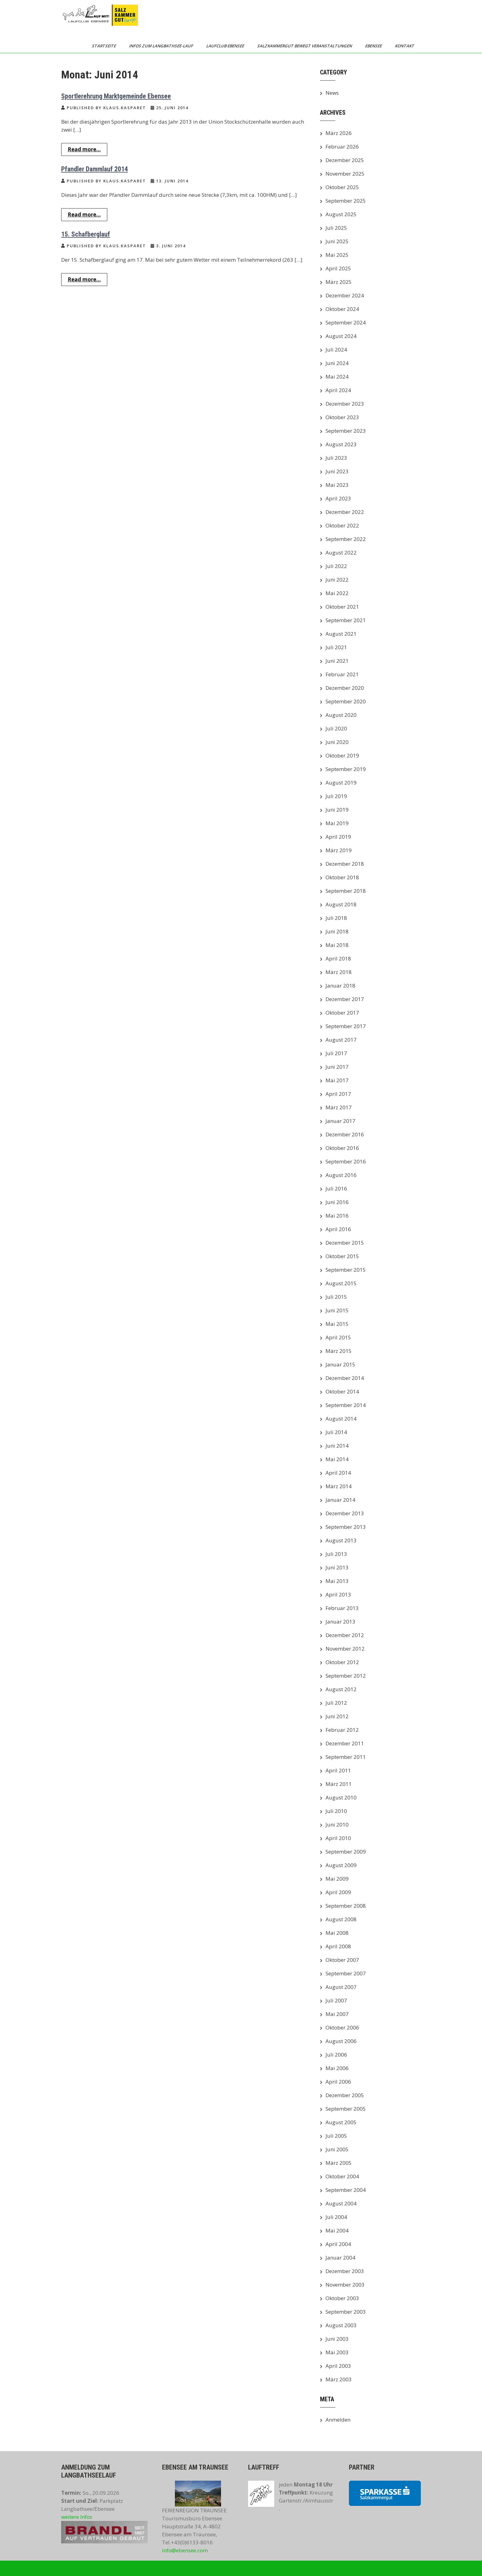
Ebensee (374, 46)
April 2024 (338, 390)
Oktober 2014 (342, 1391)
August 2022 (341, 552)
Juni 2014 (337, 1445)
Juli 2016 (336, 1188)
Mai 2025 (337, 254)
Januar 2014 (340, 1499)
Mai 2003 (337, 2352)
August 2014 (341, 1418)
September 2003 (346, 2311)
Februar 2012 (342, 1729)
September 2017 (346, 1026)
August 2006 (341, 2041)
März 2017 (339, 1107)
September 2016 (346, 1161)
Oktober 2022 (342, 525)
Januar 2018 (340, 985)
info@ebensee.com (185, 2550)
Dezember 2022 (345, 511)
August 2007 (341, 1986)
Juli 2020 (336, 728)
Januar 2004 (340, 2257)
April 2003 (338, 2365)
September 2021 (346, 620)
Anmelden (338, 2419)
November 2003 (345, 2284)
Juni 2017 (337, 1066)
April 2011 (338, 1770)
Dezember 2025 (345, 160)
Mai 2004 (337, 2230)
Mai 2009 (337, 1878)
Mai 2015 (337, 1323)
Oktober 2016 (342, 1147)
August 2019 (341, 782)
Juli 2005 (336, 2135)
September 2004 (346, 2189)
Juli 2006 (336, 2054)
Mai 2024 (337, 376)
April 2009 (338, 1892)
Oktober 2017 (342, 1012)
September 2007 (346, 1973)
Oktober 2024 (342, 308)
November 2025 (345, 173)
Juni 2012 (337, 1716)
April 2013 (338, 1594)
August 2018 (341, 904)
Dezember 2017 (345, 999)
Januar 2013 (340, 1621)
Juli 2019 (336, 796)
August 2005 (341, 2122)
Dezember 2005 (345, 2095)
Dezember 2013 (345, 1513)
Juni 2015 (337, 1310)
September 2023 (346, 430)
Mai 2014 (337, 1459)
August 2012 (341, 1689)
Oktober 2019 (342, 755)
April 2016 (338, 1229)
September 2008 (346, 1905)
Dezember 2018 (345, 863)
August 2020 (341, 714)
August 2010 (341, 1797)
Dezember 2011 (345, 1743)
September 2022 (346, 539)
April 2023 (338, 498)
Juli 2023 (336, 457)
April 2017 (338, 1093)
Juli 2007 (336, 2000)
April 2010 (338, 1838)
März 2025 (339, 281)
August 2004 (341, 2203)
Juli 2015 (336, 1296)
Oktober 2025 (342, 187)
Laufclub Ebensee (226, 46)
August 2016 (341, 1175)
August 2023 (341, 444)
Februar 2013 (342, 1608)
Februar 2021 (342, 674)
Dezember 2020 (345, 687)
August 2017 (341, 1039)
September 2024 (346, 322)
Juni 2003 (337, 2338)
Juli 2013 (336, 1553)
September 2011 (346, 1756)
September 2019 (346, 769)
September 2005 (346, 2108)
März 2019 (339, 850)
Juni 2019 (337, 809)
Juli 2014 (336, 1432)
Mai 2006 (337, 2068)
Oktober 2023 (342, 417)
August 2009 (341, 1865)
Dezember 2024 (345, 295)
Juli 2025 (336, 227)
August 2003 (341, 2325)
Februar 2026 (342, 146)
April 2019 (338, 836)
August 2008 (341, 1919)
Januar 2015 (340, 1364)
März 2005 (339, 2162)
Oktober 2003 (342, 2298)
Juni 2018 (337, 931)
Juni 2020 (337, 741)
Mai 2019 (337, 823)
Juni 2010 (337, 1824)
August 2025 (341, 214)
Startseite (104, 46)
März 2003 (339, 2379)
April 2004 (338, 2244)
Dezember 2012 (345, 1635)
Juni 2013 (337, 1567)
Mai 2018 (337, 944)
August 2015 (341, 1283)
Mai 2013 (337, 1580)
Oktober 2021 (342, 606)
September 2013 (346, 1526)
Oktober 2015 (342, 1256)
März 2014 (339, 1486)
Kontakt (405, 46)
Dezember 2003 (345, 2271)
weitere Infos (76, 2516)
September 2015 (346, 1269)
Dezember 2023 (345, 403)
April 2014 (338, 1472)
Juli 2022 (336, 566)
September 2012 (346, 1675)
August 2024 (341, 336)
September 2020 (346, 701)
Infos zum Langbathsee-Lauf (161, 46)
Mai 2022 (337, 593)
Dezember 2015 (345, 1242)
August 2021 (341, 633)
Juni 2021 (337, 660)
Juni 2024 (337, 363)
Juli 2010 (336, 1811)
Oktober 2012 (342, 1662)
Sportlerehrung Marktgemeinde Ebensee (116, 96)
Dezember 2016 (345, 1134)
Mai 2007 (337, 2013)
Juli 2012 (336, 1702)
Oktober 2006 (342, 2027)
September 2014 (346, 1405)
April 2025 (338, 268)
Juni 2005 (337, 2149)
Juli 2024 (336, 349)
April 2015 (338, 1337)
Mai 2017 (337, 1080)
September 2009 (346, 1851)
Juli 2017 (336, 1053)
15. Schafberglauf (85, 234)
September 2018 (346, 890)
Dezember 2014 (345, 1377)
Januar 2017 (340, 1120)
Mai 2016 (337, 1215)
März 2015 (339, 1350)
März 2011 (339, 1783)
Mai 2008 (337, 1932)
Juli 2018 (336, 917)
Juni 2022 (337, 579)
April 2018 (338, 958)
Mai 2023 (337, 484)
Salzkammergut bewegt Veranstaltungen (305, 46)
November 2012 (345, 1648)
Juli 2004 (336, 2216)
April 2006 (338, 2081)
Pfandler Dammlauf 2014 (94, 169)
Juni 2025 (337, 241)
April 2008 (338, 1946)
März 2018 (339, 972)
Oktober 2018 (342, 877)
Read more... (84, 149)
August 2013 (341, 1540)
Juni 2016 (337, 1202)
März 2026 (339, 133)
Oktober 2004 (342, 2176)
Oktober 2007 (342, 1959)
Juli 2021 (336, 647)
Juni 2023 (337, 471)
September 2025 (346, 200)
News (332, 92)
